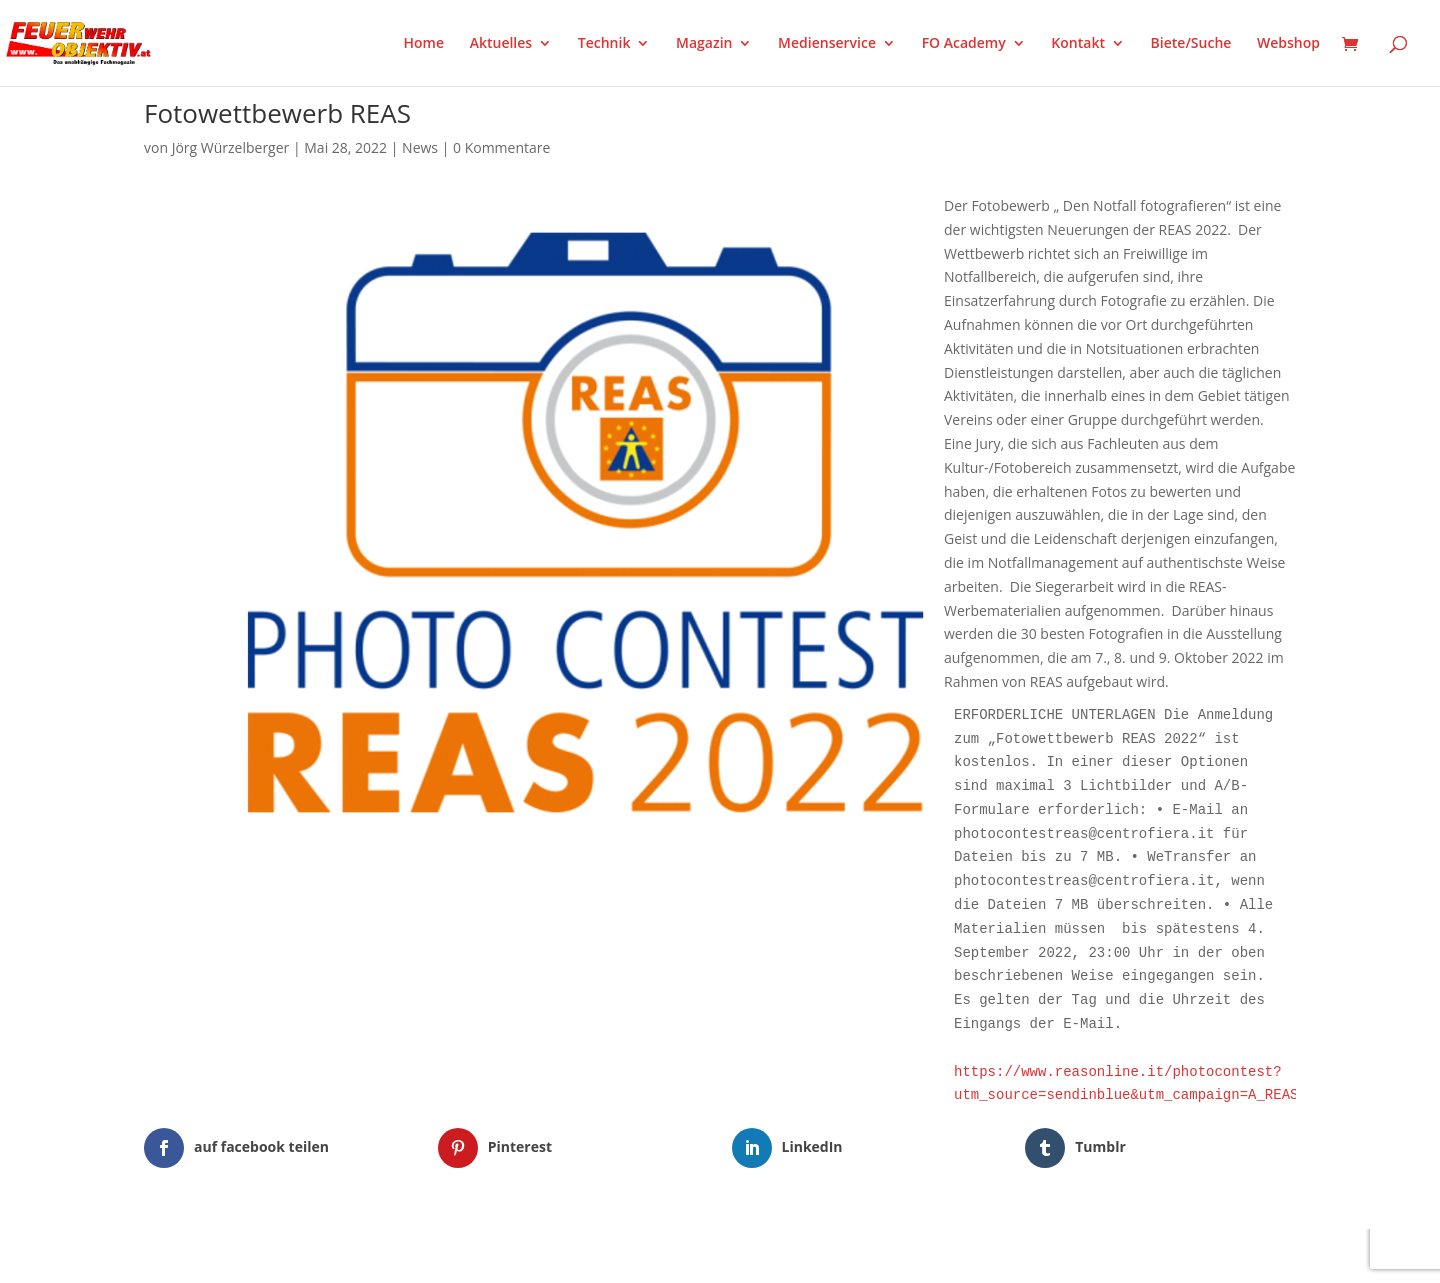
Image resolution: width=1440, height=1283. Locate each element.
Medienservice (827, 44)
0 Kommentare (501, 147)
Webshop (1288, 44)
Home (424, 44)
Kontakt (1078, 44)
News (420, 147)
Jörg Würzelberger (231, 147)
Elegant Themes (243, 1255)
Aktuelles (501, 44)
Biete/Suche (1191, 44)
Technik (604, 44)
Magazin (704, 44)
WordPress (377, 1255)
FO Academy (964, 44)
